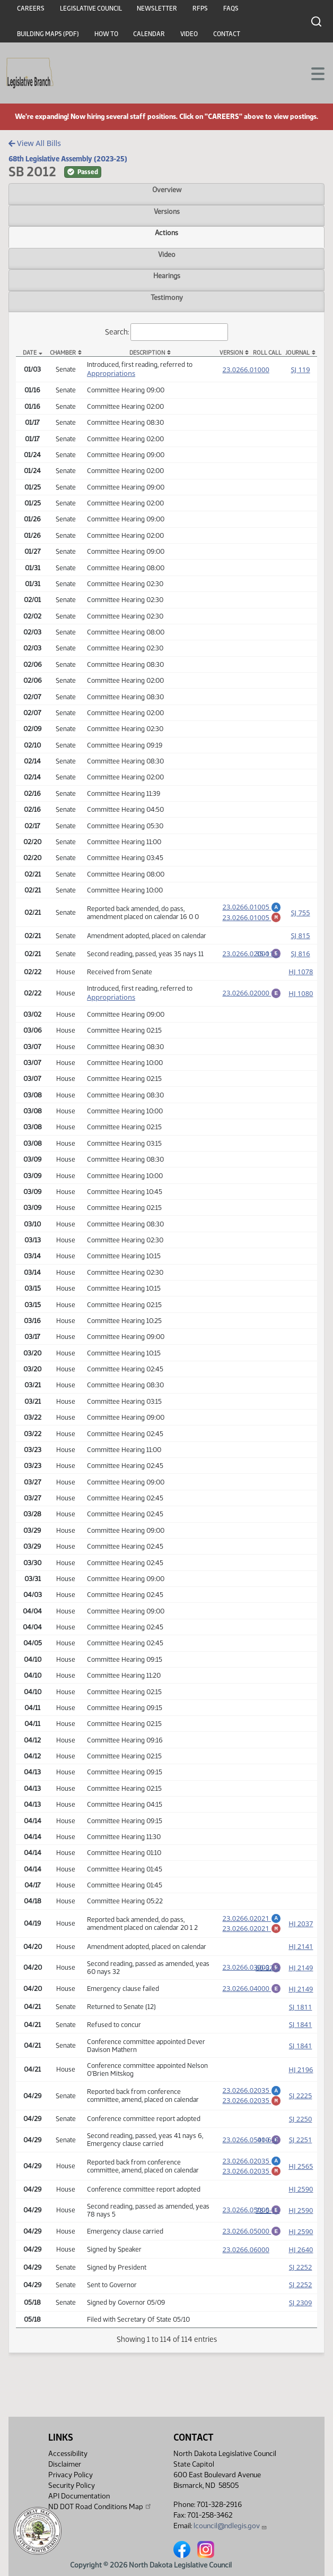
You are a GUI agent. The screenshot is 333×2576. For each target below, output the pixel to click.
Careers (31, 8)
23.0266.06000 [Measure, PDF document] (245, 2267)
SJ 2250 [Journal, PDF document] (300, 2131)
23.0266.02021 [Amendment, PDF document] (251, 1923)
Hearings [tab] (166, 275)
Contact (226, 34)
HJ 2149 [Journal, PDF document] (300, 1975)
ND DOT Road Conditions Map (100, 2506)
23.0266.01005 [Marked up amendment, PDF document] (251, 919)
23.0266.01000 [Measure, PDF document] (245, 369)
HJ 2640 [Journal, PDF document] (300, 2267)
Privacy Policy (70, 2474)
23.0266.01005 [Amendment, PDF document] (251, 907)
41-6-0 (267, 2152)
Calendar (149, 34)
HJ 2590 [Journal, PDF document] (300, 2205)
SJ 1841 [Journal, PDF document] (300, 2034)
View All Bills (34, 143)
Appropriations (111, 373)
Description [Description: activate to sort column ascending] (147, 352)
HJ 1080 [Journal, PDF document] (300, 998)
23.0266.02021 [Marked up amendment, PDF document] (251, 1934)
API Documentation (79, 2496)
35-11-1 (267, 958)
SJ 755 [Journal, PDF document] (300, 914)
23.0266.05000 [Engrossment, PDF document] (251, 2151)
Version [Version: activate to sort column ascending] (231, 352)
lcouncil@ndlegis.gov (230, 2525)
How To (106, 34)
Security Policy (71, 2485)
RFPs (200, 8)
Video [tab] (167, 254)
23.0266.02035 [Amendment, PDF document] (251, 2100)
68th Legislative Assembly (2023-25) (67, 159)
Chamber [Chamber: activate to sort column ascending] (63, 352)
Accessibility (67, 2453)
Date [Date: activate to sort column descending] (30, 352)
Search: (166, 332)
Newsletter (157, 8)
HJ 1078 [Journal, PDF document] (300, 976)
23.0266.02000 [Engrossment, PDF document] (251, 956)
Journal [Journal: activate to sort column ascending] (297, 352)
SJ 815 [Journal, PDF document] (300, 938)
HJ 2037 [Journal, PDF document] (300, 1930)
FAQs (231, 8)
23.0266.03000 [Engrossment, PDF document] (251, 1974)
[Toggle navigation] (312, 72)
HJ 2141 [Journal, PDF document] (300, 1954)
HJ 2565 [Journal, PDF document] (300, 2180)
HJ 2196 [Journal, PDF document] (300, 2079)
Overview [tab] (166, 189)
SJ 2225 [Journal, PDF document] (300, 2106)
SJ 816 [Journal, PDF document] (300, 958)
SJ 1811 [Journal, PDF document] (300, 2016)
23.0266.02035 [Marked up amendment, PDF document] (251, 2111)
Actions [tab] (166, 232)
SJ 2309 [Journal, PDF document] (300, 2320)
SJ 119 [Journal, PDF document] (300, 369)
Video (189, 34)
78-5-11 (267, 2226)
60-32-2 (267, 1975)
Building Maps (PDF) (48, 34)
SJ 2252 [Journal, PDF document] (300, 2284)
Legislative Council (91, 8)
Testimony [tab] (167, 297)
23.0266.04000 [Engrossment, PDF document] (251, 1996)
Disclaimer (64, 2464)
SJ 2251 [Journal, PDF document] (300, 2152)
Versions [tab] (167, 211)
